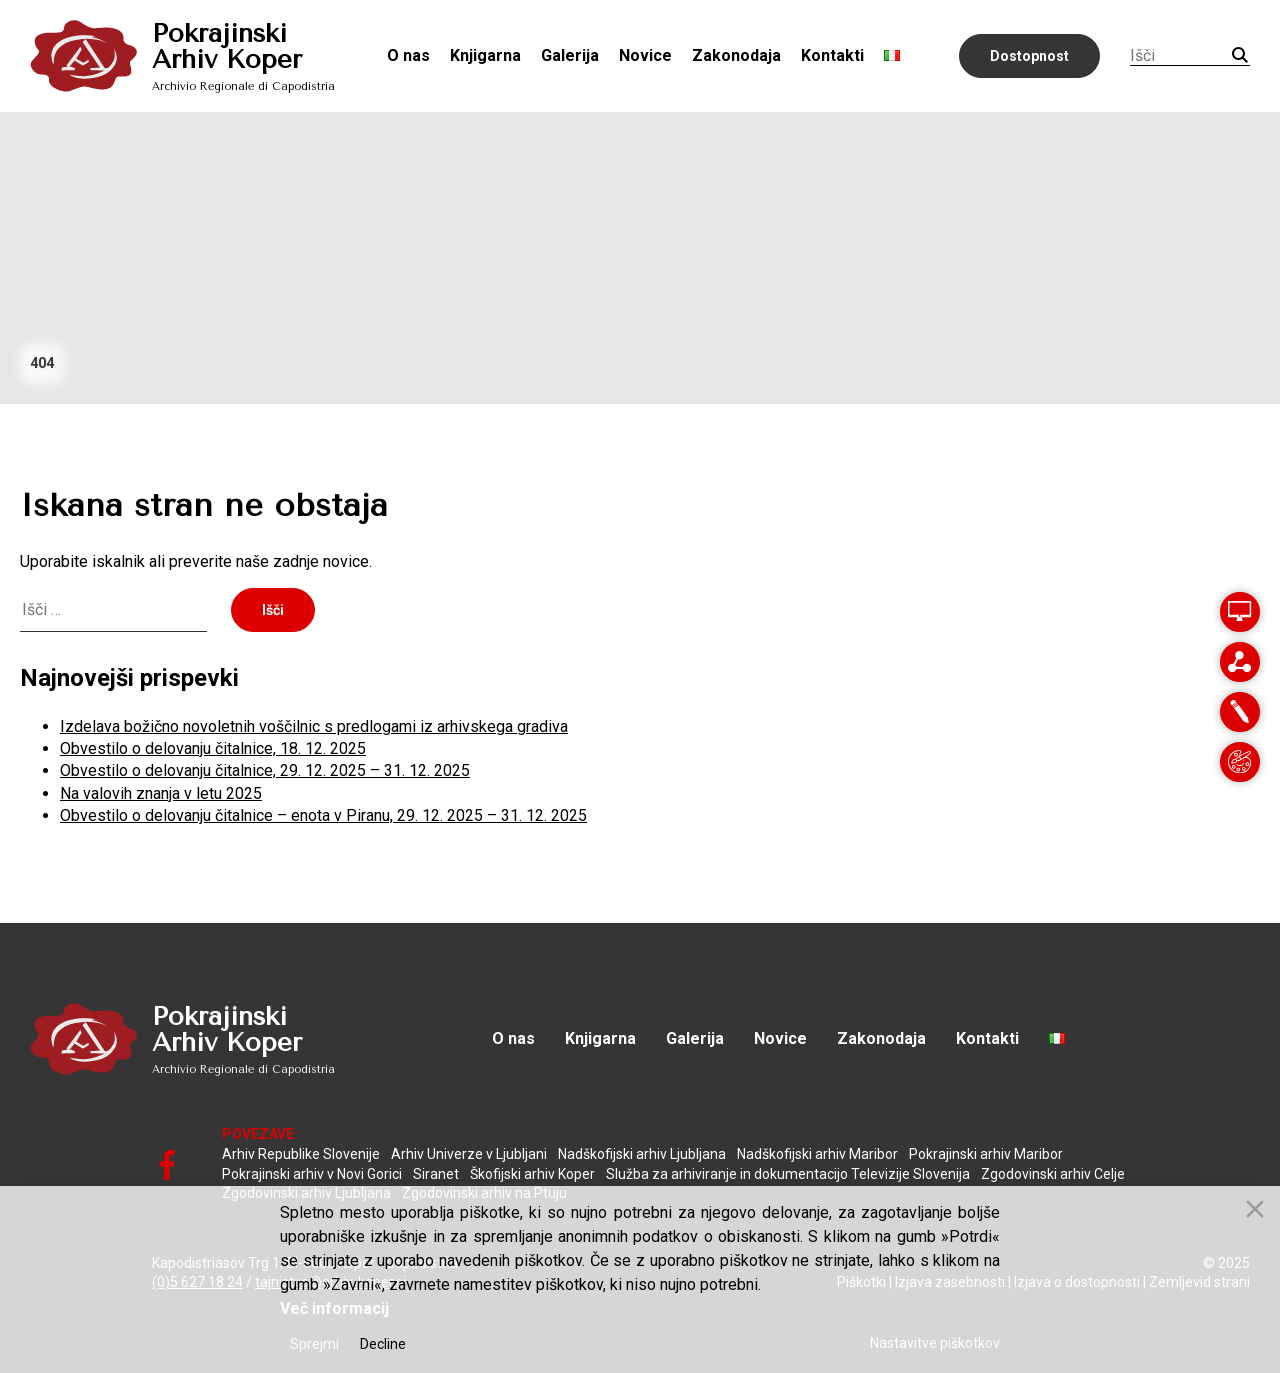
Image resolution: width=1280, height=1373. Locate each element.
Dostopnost (1029, 56)
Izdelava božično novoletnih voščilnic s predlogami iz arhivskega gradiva (314, 726)
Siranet (436, 1174)
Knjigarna (485, 55)
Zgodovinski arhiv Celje (1053, 1174)
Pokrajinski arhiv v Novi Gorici (312, 1174)
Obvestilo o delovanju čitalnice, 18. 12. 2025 (213, 748)
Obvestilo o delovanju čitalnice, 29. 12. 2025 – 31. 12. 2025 (265, 770)
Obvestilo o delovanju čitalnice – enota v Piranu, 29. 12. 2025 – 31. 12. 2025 (323, 815)
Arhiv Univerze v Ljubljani (469, 1154)
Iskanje (1240, 55)
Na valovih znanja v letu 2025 (161, 793)
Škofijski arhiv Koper (532, 1174)
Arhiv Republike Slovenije (301, 1154)
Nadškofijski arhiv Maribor (817, 1154)
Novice (645, 55)
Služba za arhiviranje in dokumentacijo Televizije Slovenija (788, 1174)
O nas (408, 55)
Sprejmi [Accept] (314, 1344)
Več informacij (334, 1308)
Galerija (570, 55)
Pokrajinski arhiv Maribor (986, 1154)
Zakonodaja (736, 55)
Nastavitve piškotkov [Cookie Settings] (935, 1343)
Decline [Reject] (383, 1344)
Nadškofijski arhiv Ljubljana (642, 1154)
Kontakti (832, 55)
